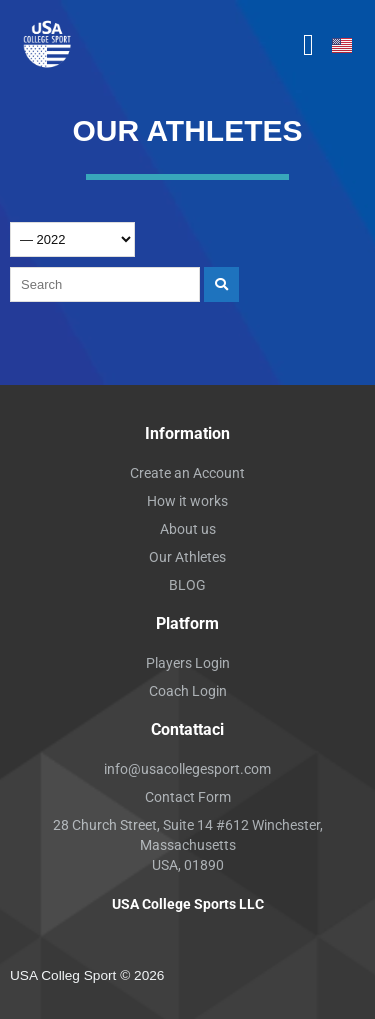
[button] (309, 45)
